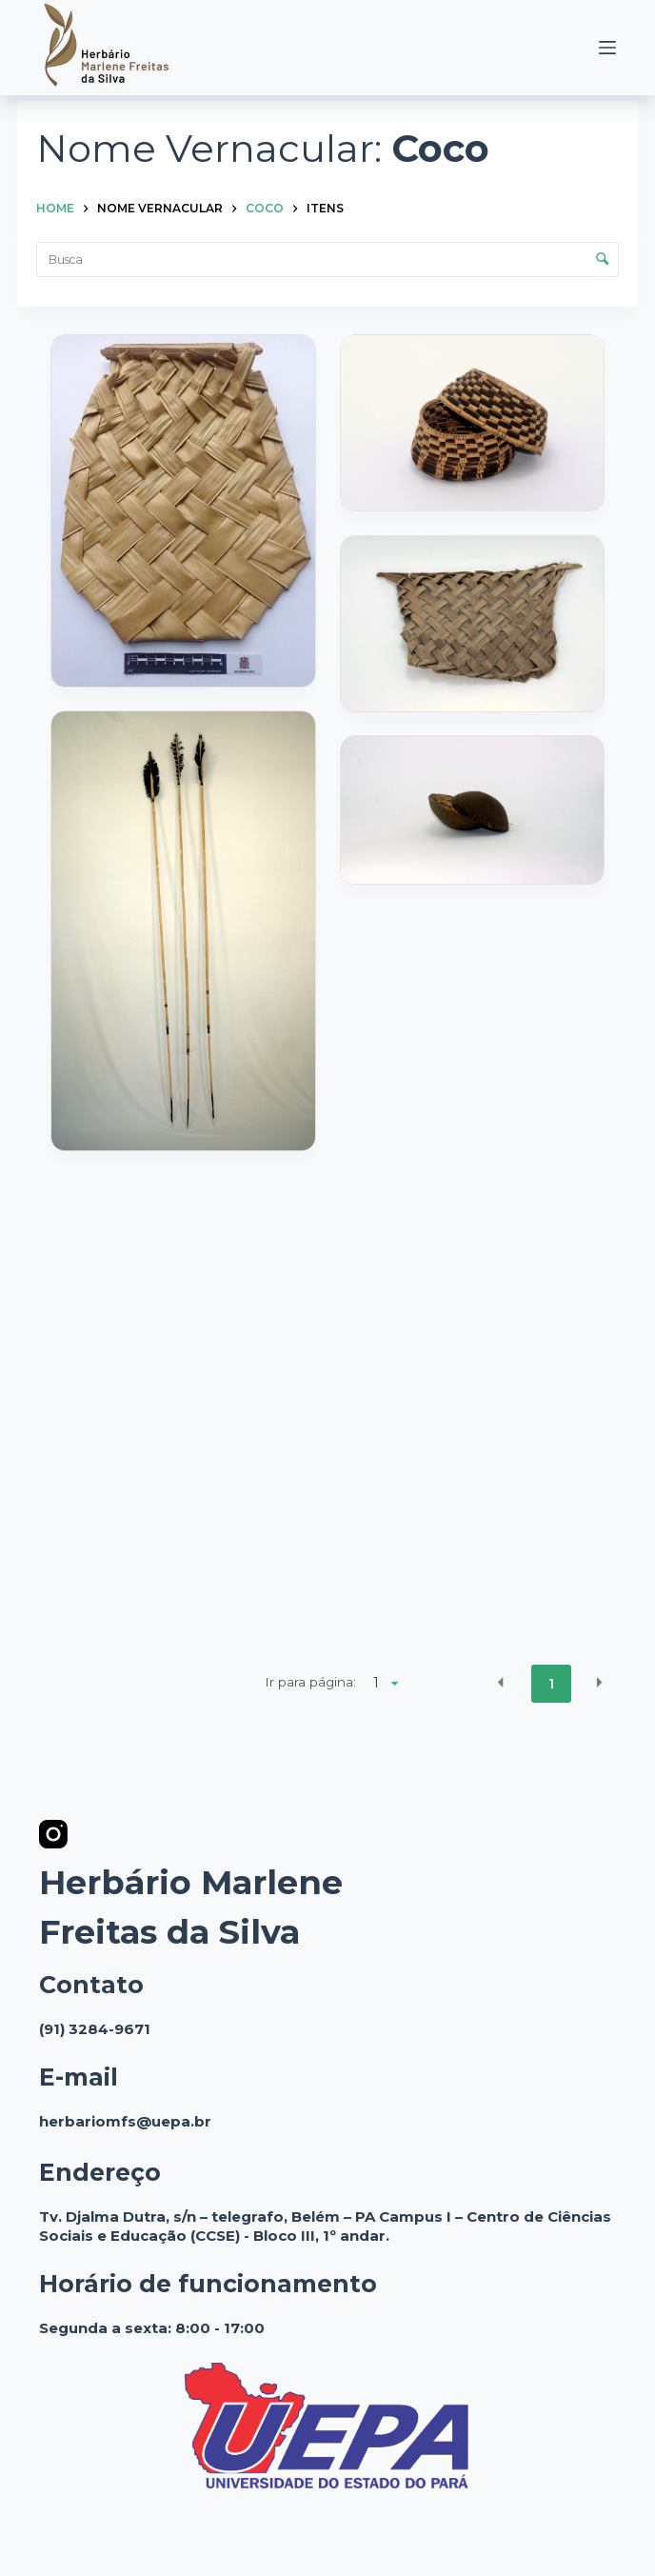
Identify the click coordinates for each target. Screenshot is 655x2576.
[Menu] (607, 47)
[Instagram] (53, 1834)
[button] (501, 1683)
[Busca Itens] (327, 259)
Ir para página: (310, 1681)
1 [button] (551, 1683)
